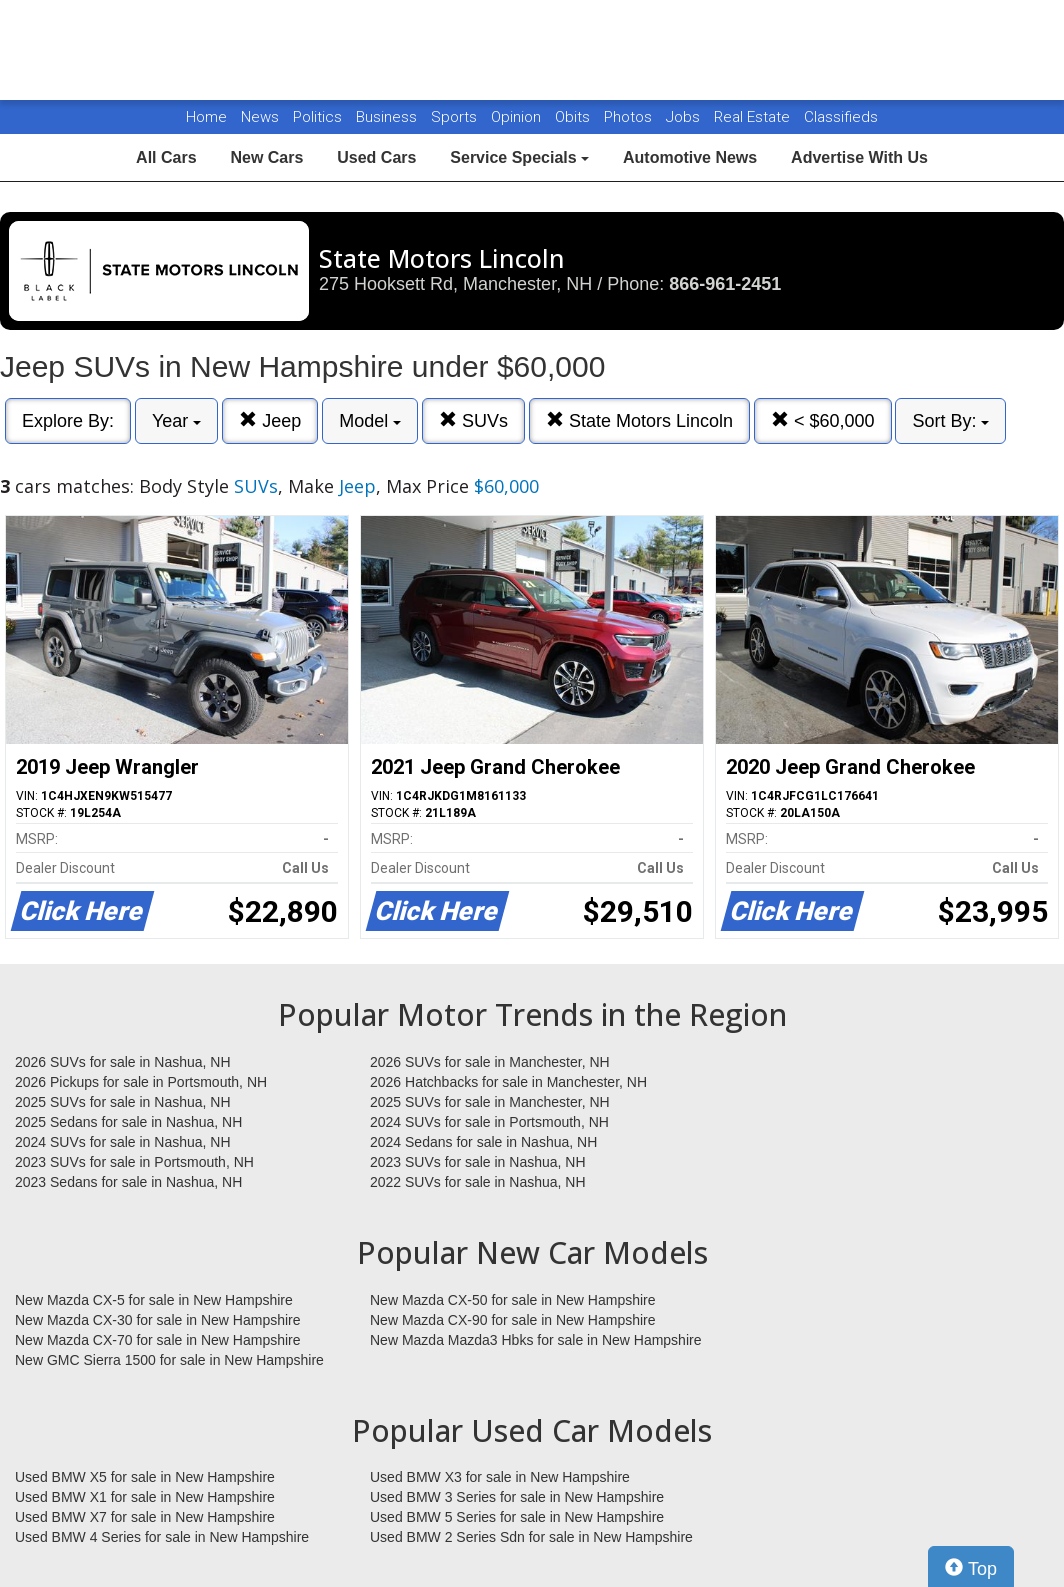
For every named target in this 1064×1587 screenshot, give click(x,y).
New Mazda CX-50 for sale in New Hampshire (513, 1300)
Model (370, 421)
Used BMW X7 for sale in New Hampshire (145, 1517)
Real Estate (754, 117)
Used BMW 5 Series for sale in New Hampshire (517, 1517)
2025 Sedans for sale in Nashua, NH (128, 1122)
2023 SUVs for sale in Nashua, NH (478, 1162)
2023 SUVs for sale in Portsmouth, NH (134, 1162)
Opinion (518, 117)
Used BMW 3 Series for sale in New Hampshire (517, 1497)
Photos (630, 117)
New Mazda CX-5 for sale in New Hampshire (154, 1300)
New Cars (266, 157)
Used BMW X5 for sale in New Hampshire (145, 1477)
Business (388, 117)
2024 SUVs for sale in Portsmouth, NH (489, 1122)
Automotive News (690, 157)
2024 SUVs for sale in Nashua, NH (123, 1142)
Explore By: (68, 421)
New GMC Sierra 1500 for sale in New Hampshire (169, 1360)
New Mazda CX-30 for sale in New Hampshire (158, 1320)
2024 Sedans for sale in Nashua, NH (483, 1142)
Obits (574, 117)
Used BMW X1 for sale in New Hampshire (145, 1497)
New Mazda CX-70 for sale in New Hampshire (158, 1340)
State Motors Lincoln (639, 420)
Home (206, 117)
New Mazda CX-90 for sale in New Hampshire (513, 1320)
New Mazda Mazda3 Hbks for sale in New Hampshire (535, 1340)
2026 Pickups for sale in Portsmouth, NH (141, 1082)
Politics (317, 117)
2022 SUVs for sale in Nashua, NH (478, 1182)
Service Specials (519, 157)
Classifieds (841, 117)
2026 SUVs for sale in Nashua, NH (123, 1062)
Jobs (685, 117)
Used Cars (376, 157)
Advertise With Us (859, 157)
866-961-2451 (725, 284)
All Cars (166, 157)
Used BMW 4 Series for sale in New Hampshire (162, 1537)
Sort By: (950, 421)
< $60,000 (823, 420)
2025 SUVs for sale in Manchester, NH (490, 1102)
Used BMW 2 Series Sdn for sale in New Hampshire (531, 1537)
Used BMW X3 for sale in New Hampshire (500, 1477)
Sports (456, 117)
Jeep (270, 420)
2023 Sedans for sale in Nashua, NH (128, 1182)
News (260, 117)
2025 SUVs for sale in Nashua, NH (123, 1102)
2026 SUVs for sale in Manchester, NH (490, 1062)
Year (176, 421)
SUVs (473, 420)
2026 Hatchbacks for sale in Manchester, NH (508, 1082)
